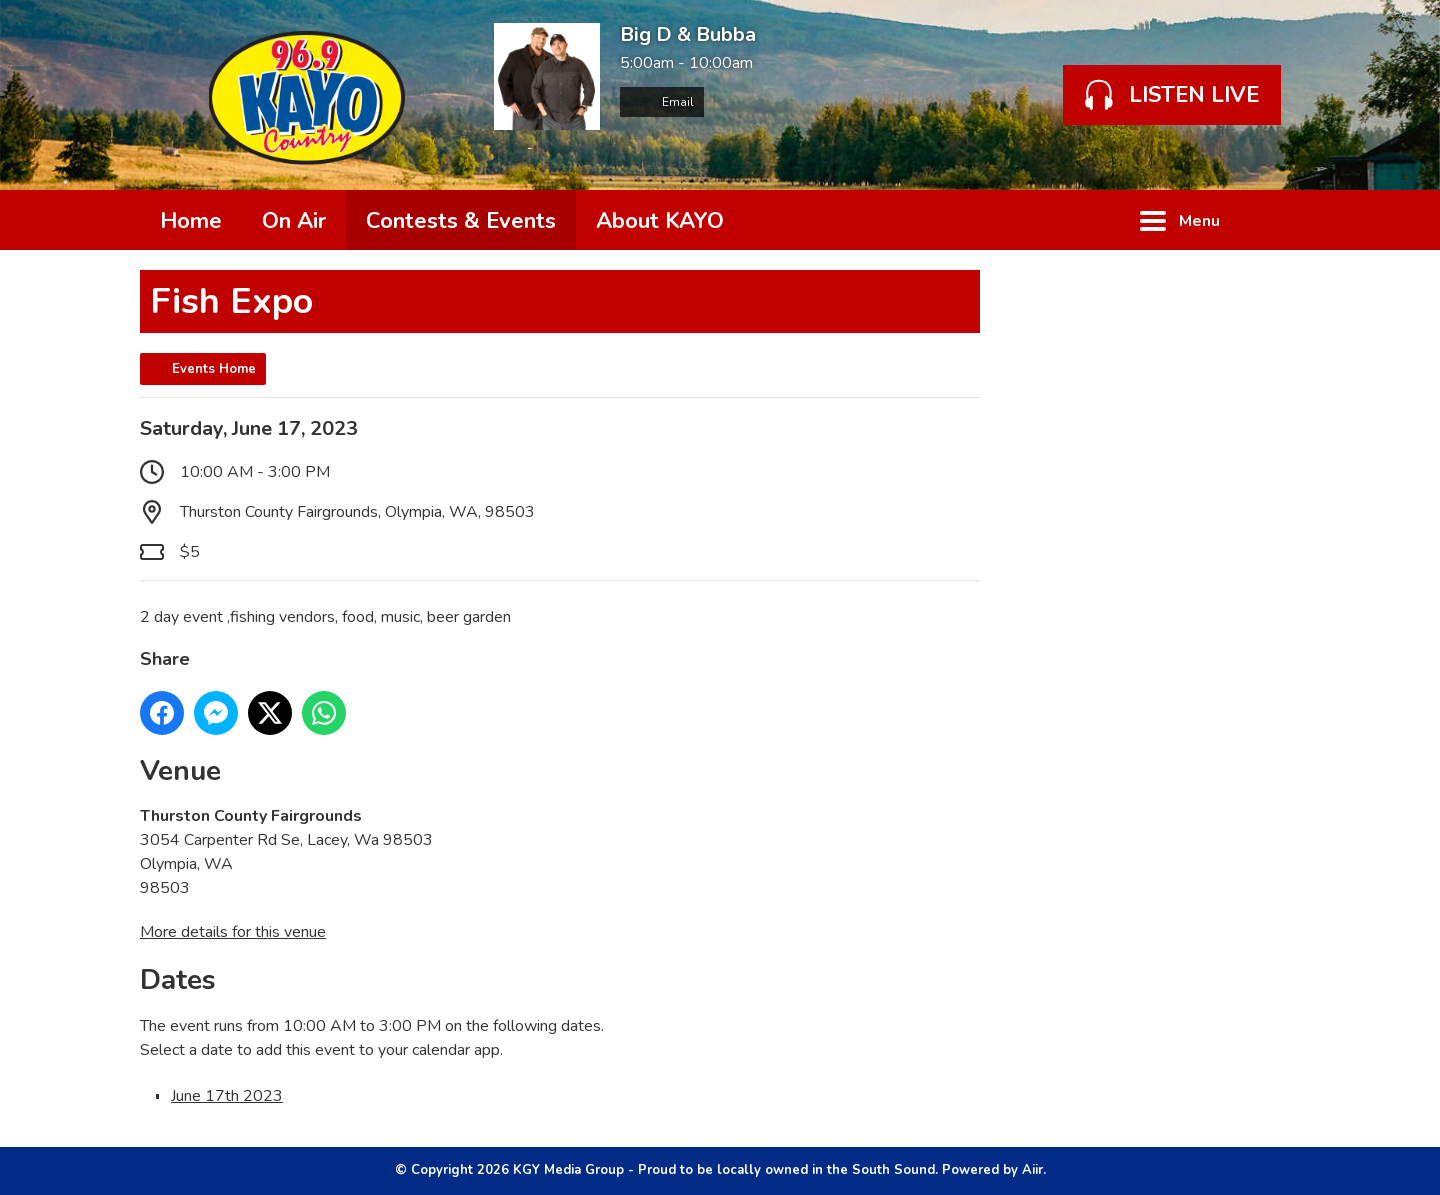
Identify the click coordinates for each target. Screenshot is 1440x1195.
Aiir (1032, 1170)
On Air (294, 221)
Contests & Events (461, 221)
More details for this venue (233, 932)
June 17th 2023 (227, 1096)
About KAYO (660, 221)
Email (662, 102)
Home (191, 221)
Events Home (214, 369)
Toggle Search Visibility (1270, 220)
